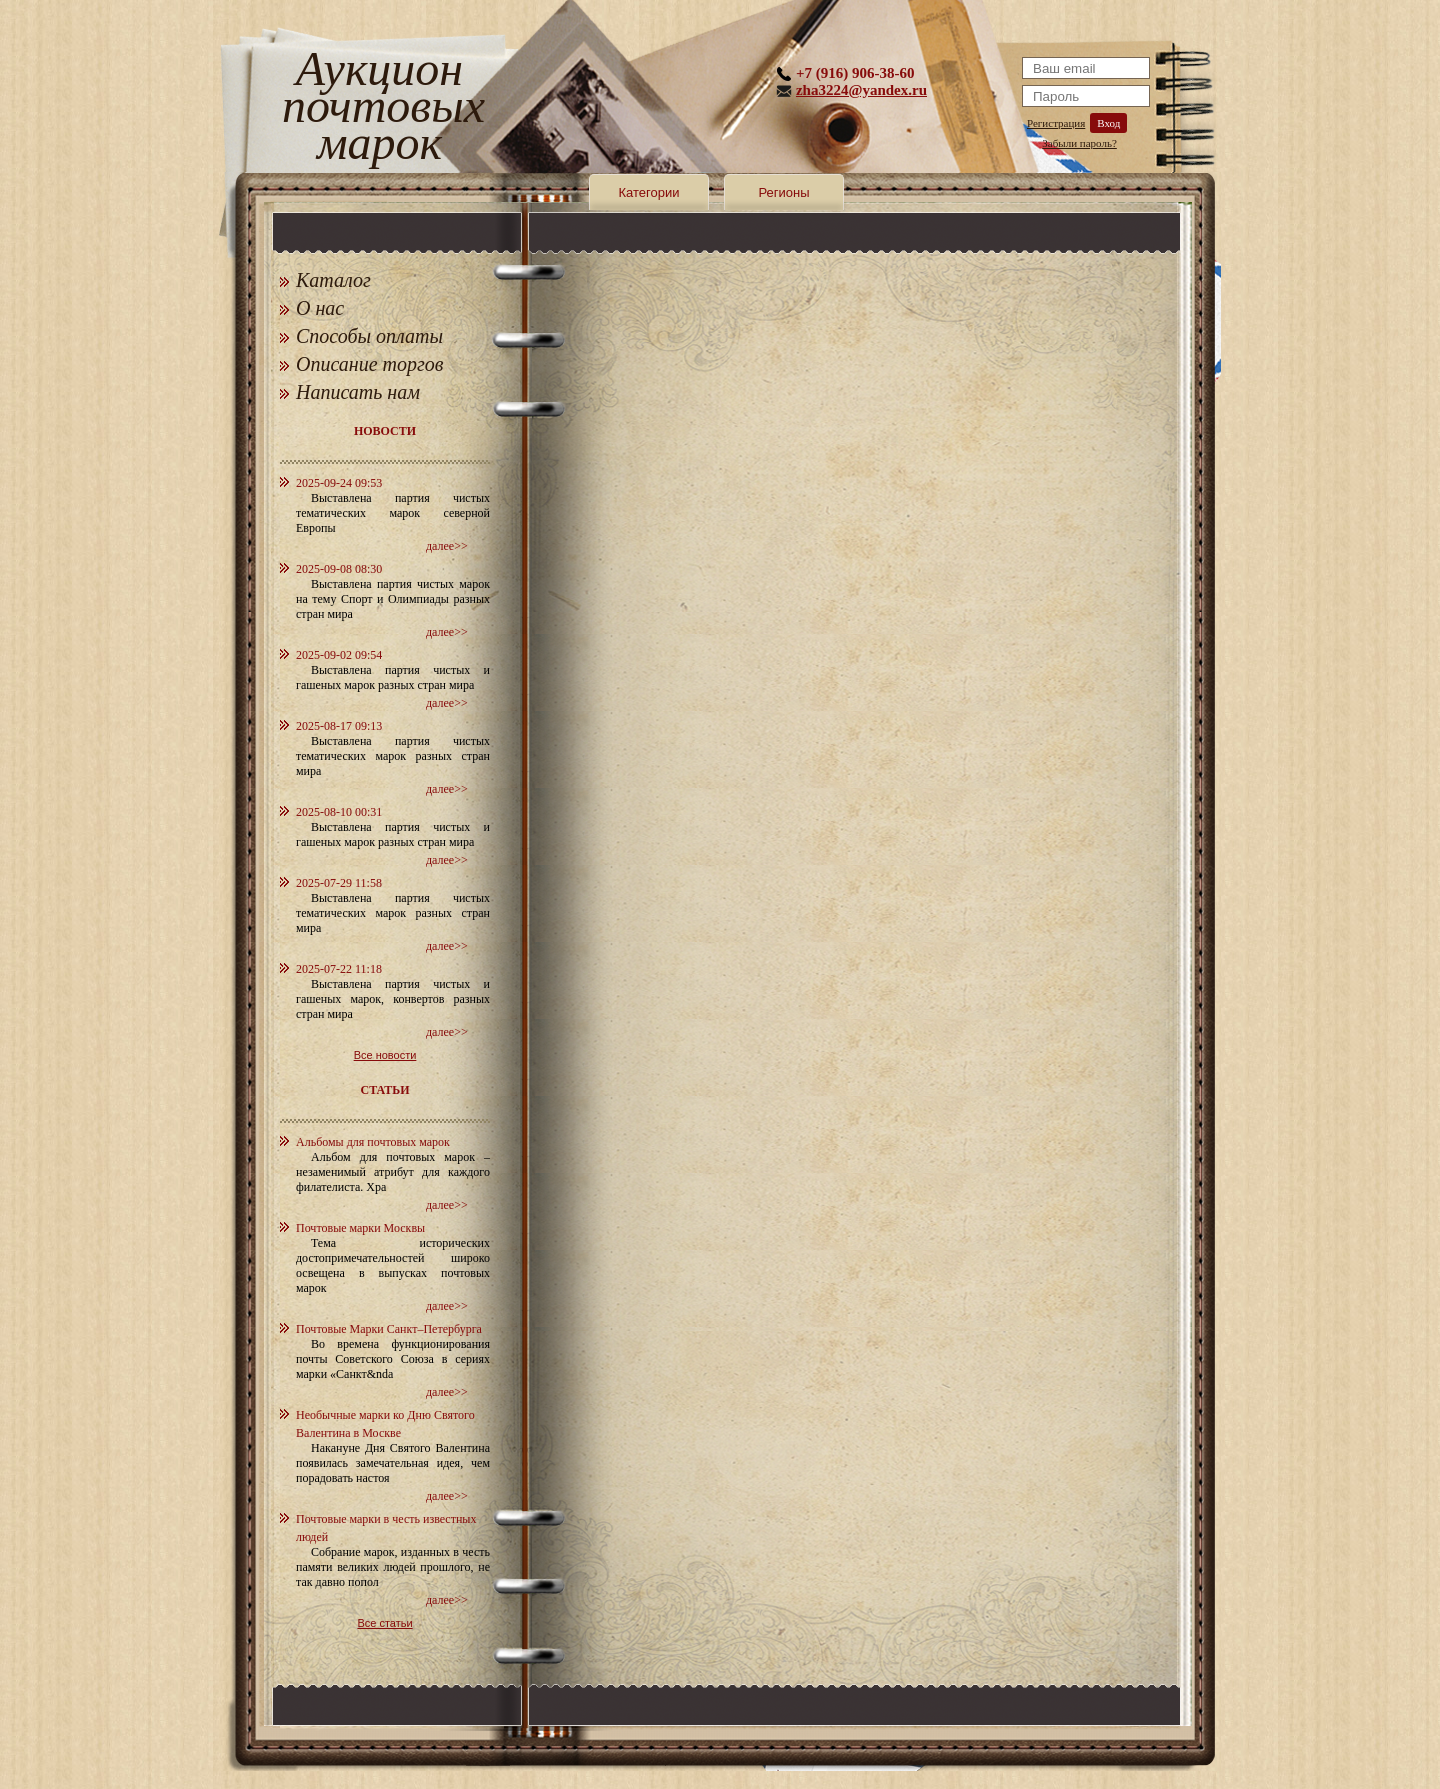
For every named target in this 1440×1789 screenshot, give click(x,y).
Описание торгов (370, 364)
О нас (320, 308)
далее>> (447, 546)
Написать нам (358, 392)
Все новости (385, 1055)
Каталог (333, 280)
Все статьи (384, 1623)
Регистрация (1056, 123)
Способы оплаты (369, 336)
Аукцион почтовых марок (379, 109)
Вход (1108, 123)
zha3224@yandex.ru (861, 90)
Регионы (783, 192)
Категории (649, 192)
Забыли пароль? (1079, 143)
